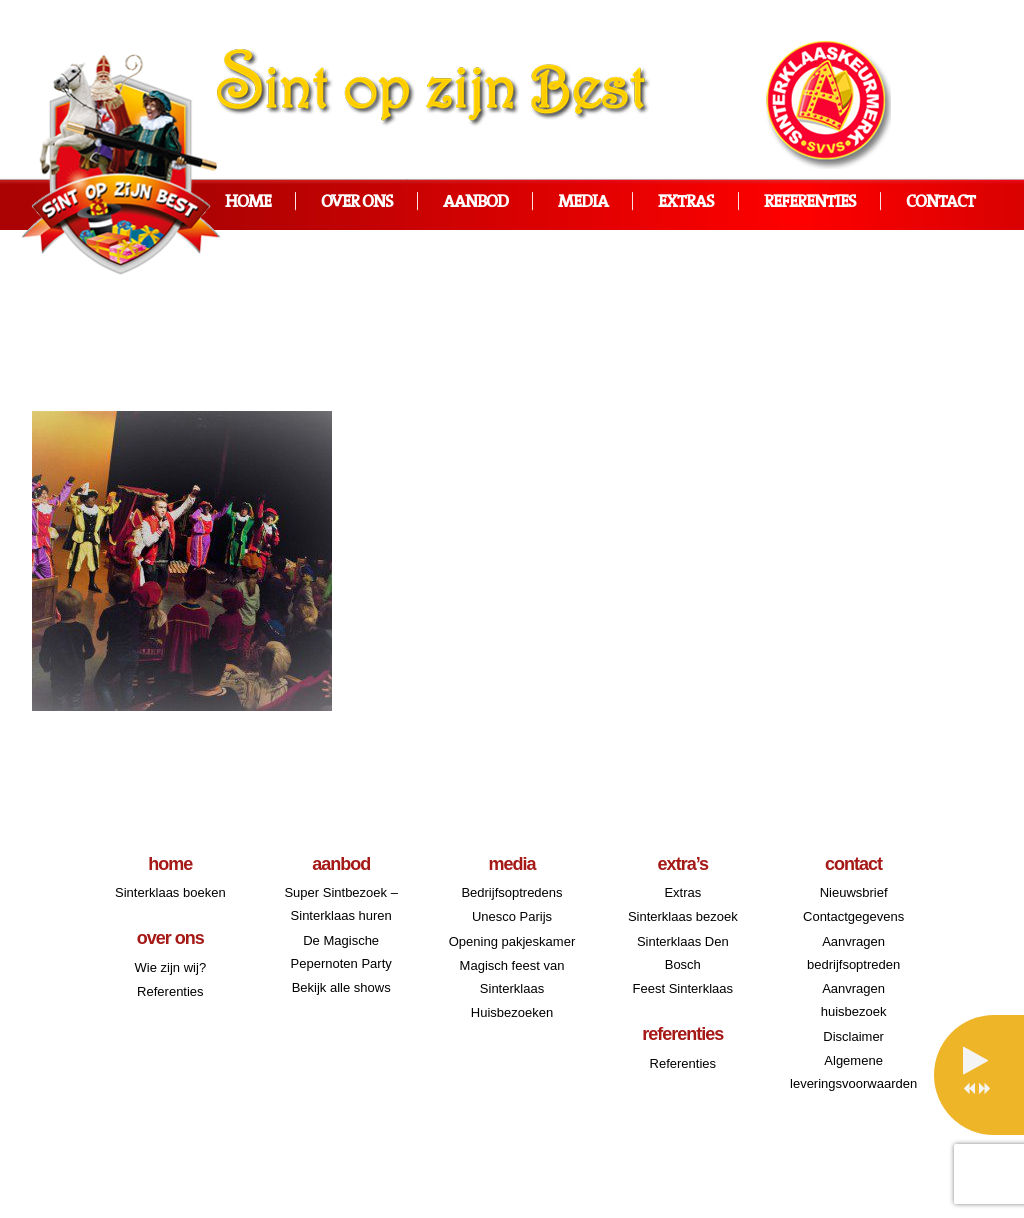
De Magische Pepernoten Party (341, 952)
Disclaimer (853, 1036)
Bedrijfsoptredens (511, 892)
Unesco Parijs (512, 916)
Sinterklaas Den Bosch (683, 953)
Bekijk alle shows (341, 987)
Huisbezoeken (512, 1012)
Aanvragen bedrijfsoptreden (853, 953)
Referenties (810, 202)
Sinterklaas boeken (170, 892)
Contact (940, 202)
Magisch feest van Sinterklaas (512, 977)
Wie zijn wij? (171, 967)
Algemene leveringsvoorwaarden (853, 1072)
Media (583, 202)
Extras (686, 202)
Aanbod (475, 202)
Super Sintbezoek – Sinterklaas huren (340, 904)
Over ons (357, 202)
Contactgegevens (853, 916)
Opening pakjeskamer (512, 941)
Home (248, 202)
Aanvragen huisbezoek (854, 1000)
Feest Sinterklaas (683, 988)
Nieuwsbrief (854, 892)
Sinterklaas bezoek (683, 916)
